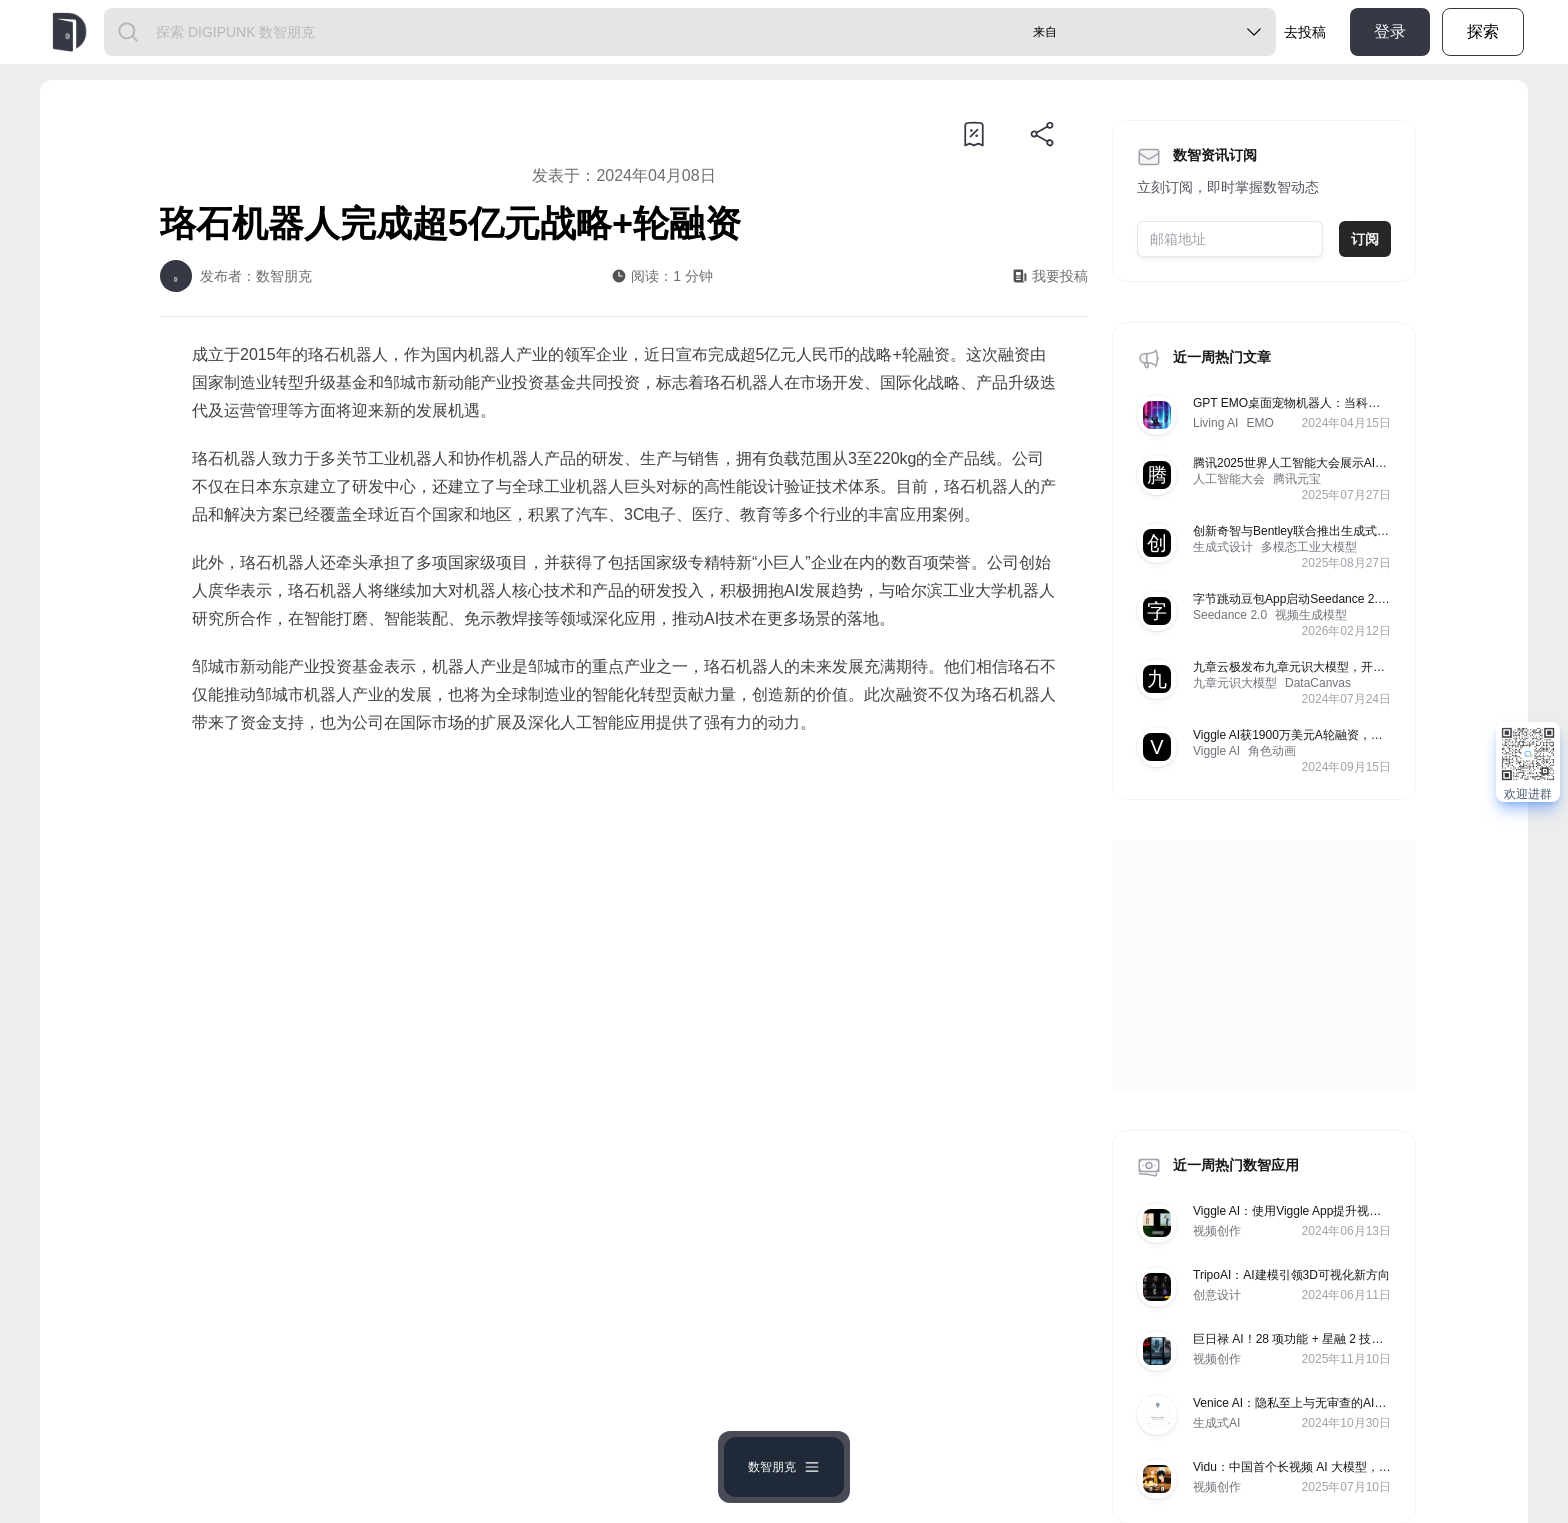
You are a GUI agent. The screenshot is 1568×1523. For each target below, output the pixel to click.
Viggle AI (1216, 751)
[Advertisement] (624, 917)
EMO (1259, 423)
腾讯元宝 (1297, 479)
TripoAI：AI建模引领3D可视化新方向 (1291, 1275)
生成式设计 (1223, 547)
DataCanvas (1318, 683)
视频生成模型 (1311, 615)
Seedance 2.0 (1230, 615)
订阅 (1365, 239)
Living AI (1215, 423)
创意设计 (1217, 1295)
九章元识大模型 (1235, 683)
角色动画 (1272, 751)
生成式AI (1216, 1423)
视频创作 (1217, 1231)
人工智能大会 (1229, 479)
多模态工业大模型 (1309, 547)
